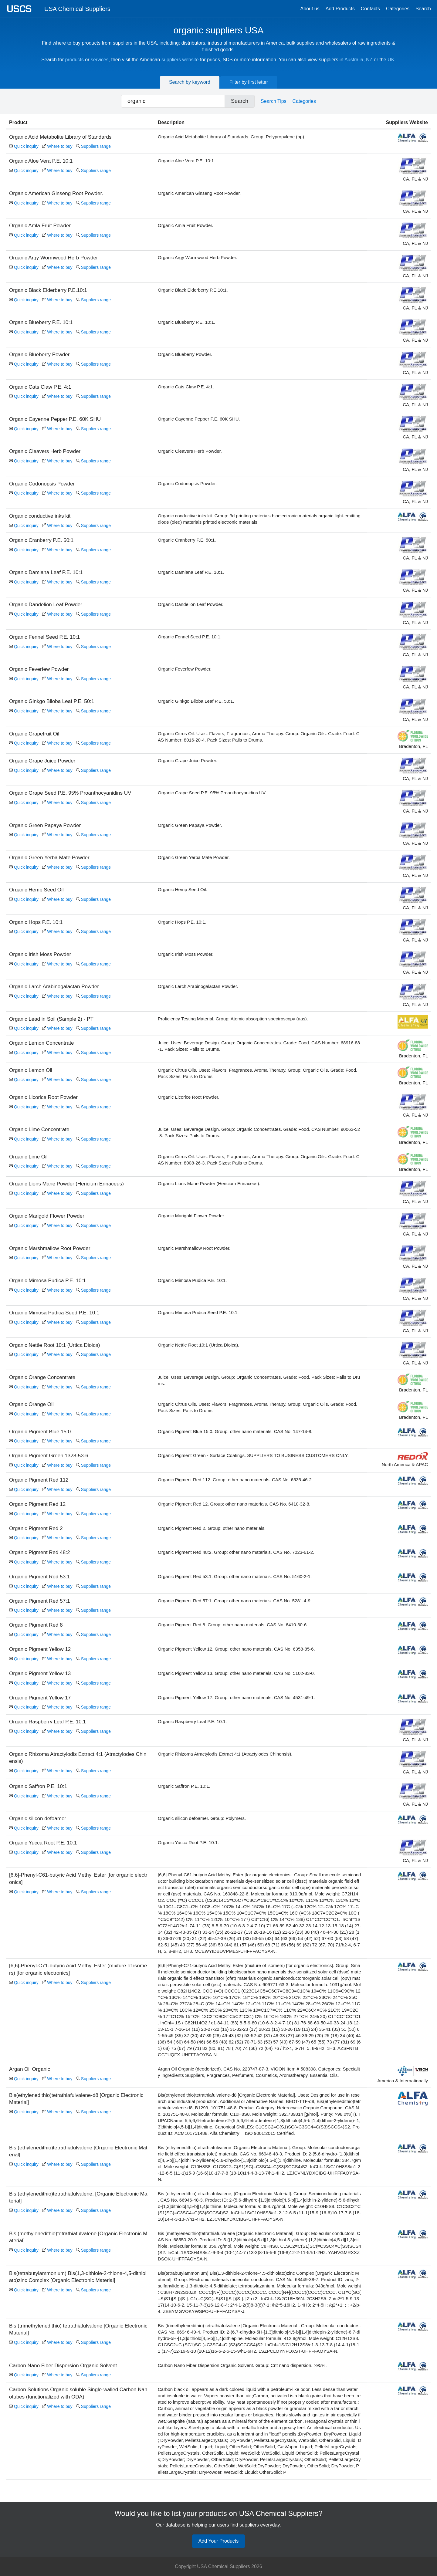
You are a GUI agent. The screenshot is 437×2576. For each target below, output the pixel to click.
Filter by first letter (248, 82)
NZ (369, 59)
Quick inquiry (24, 146)
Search (423, 8)
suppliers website (180, 59)
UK (391, 59)
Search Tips (273, 101)
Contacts (370, 8)
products (74, 59)
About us (310, 8)
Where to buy (57, 146)
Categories (397, 8)
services (100, 59)
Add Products (340, 8)
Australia (353, 59)
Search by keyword (189, 82)
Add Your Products (218, 2542)
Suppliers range (93, 146)
